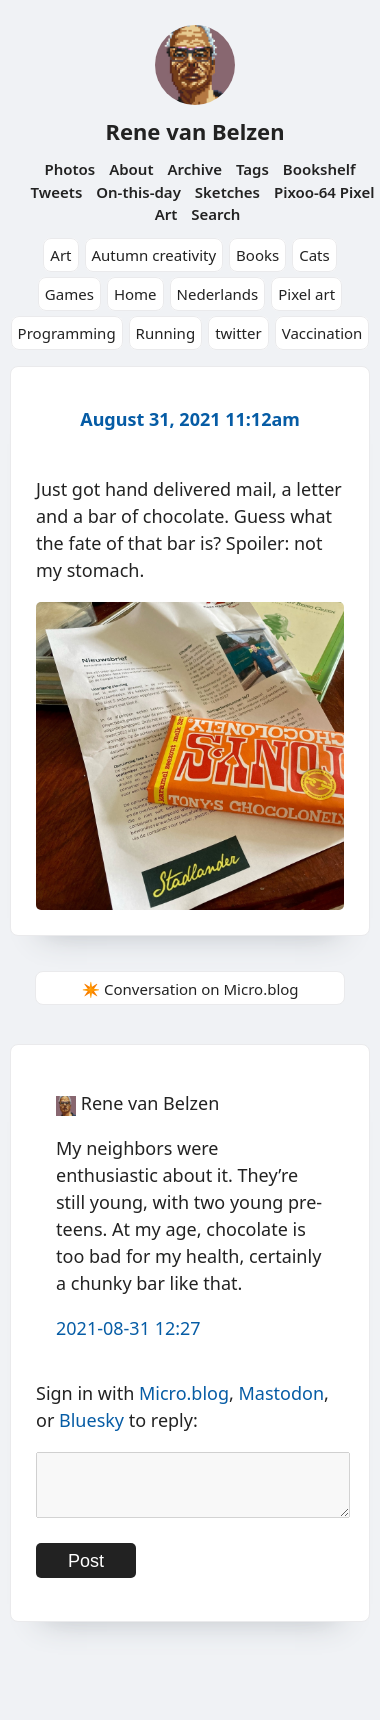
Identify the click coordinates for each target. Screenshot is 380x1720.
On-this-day (138, 192)
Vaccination (322, 333)
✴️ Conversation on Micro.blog (189, 989)
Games (69, 294)
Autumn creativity (154, 255)
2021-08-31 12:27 (128, 1328)
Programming (67, 333)
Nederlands (218, 294)
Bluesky (91, 1420)
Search (215, 214)
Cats (314, 255)
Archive (194, 169)
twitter (238, 333)
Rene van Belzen (194, 131)
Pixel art (306, 294)
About (131, 169)
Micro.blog (184, 1393)
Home (135, 294)
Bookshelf (319, 169)
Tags (252, 169)
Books (257, 255)
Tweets (57, 192)
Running (166, 333)
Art (60, 255)
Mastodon (282, 1393)
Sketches (227, 192)
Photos (69, 169)
